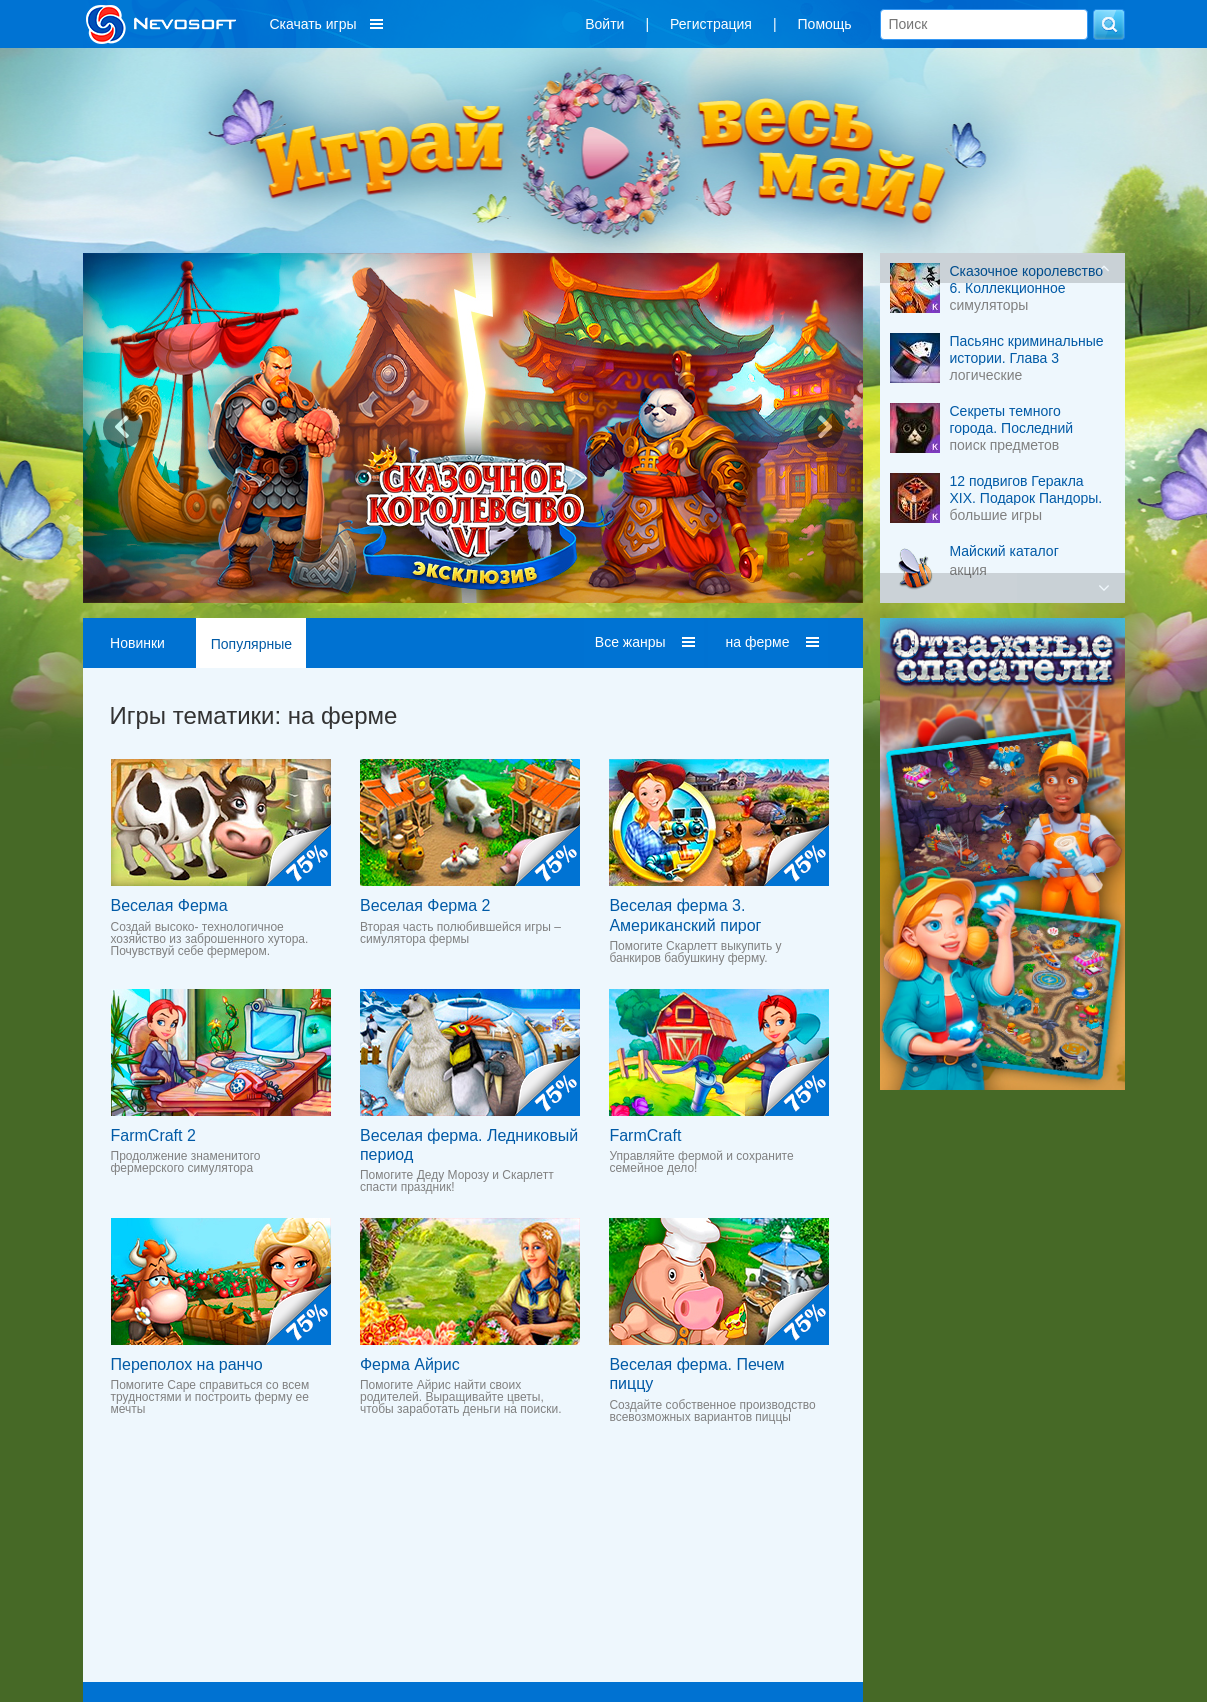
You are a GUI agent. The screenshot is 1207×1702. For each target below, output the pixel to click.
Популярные (251, 644)
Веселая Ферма (169, 905)
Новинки (137, 643)
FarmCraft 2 (153, 1135)
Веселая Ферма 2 (425, 905)
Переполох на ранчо (187, 1364)
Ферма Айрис (410, 1364)
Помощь (825, 24)
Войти (604, 24)
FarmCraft (645, 1135)
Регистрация (711, 24)
